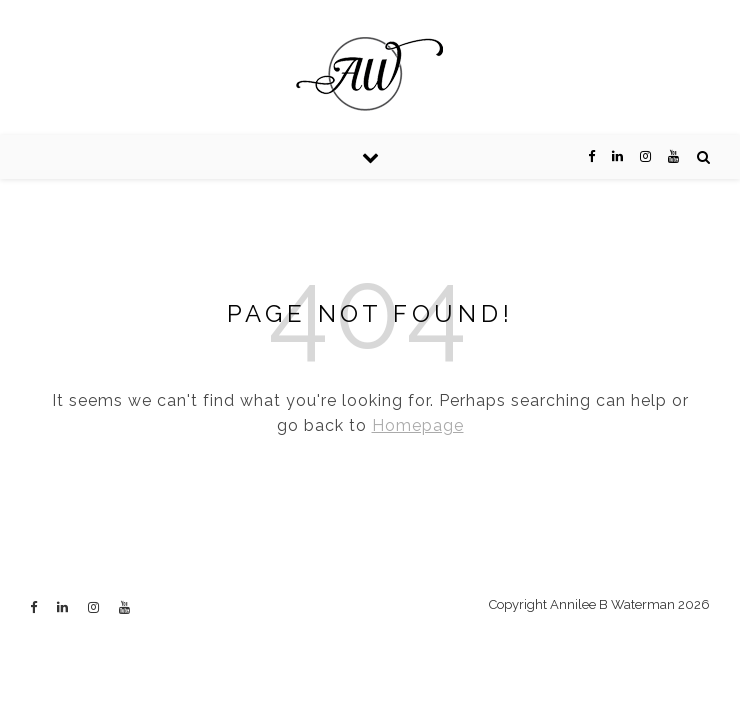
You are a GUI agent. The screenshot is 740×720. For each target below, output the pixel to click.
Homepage (418, 425)
